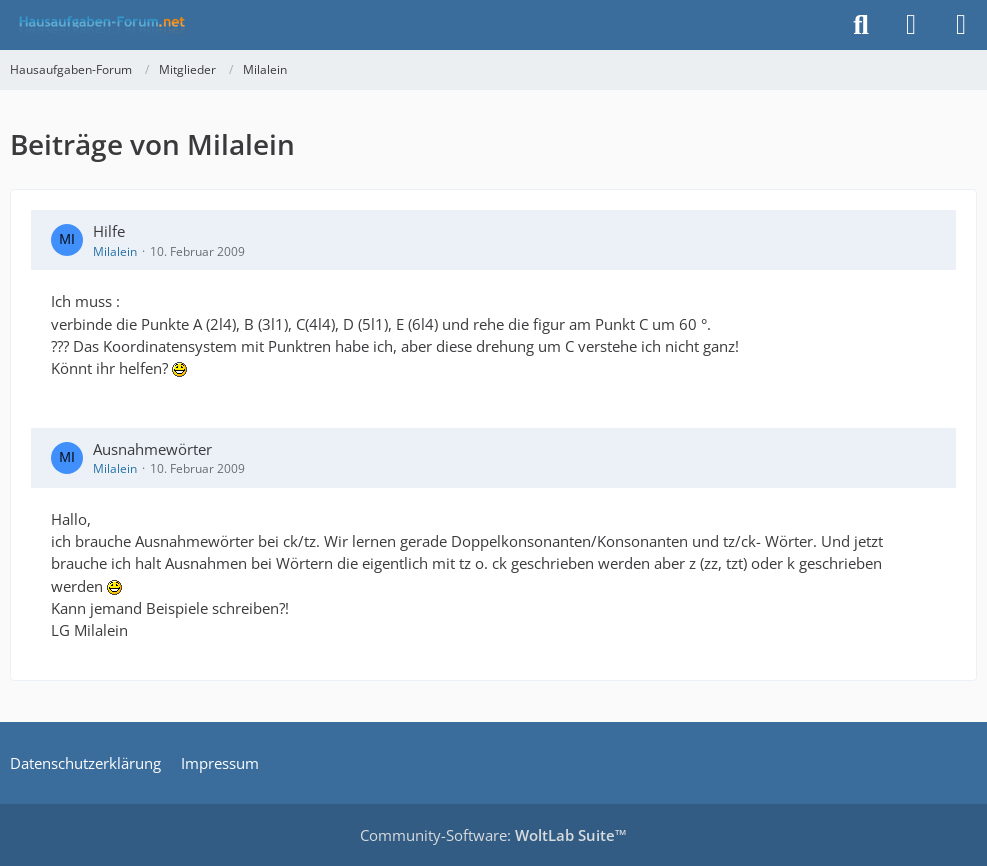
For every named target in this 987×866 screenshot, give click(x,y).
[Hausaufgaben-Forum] (99, 25)
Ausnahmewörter (152, 449)
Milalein (115, 251)
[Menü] (961, 25)
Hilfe (109, 231)
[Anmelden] (911, 25)
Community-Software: (493, 835)
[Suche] (861, 25)
